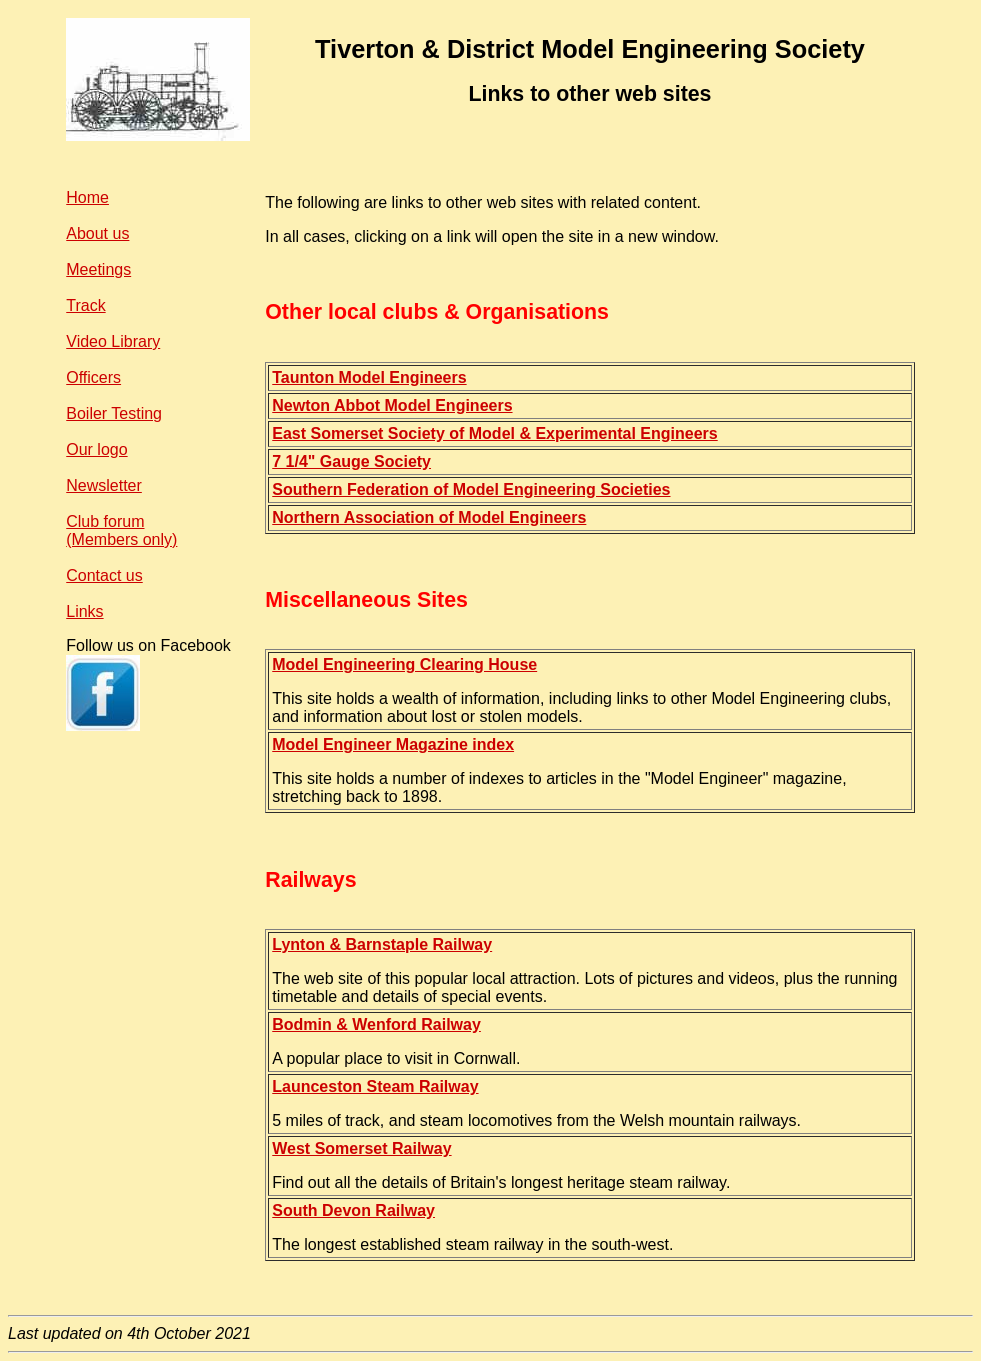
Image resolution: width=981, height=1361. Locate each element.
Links (84, 611)
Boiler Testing (114, 413)
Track (85, 305)
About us (97, 233)
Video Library (113, 341)
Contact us (104, 575)
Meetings (98, 269)
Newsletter (104, 485)
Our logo (96, 449)
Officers (93, 377)
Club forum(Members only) (121, 530)
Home (87, 197)
